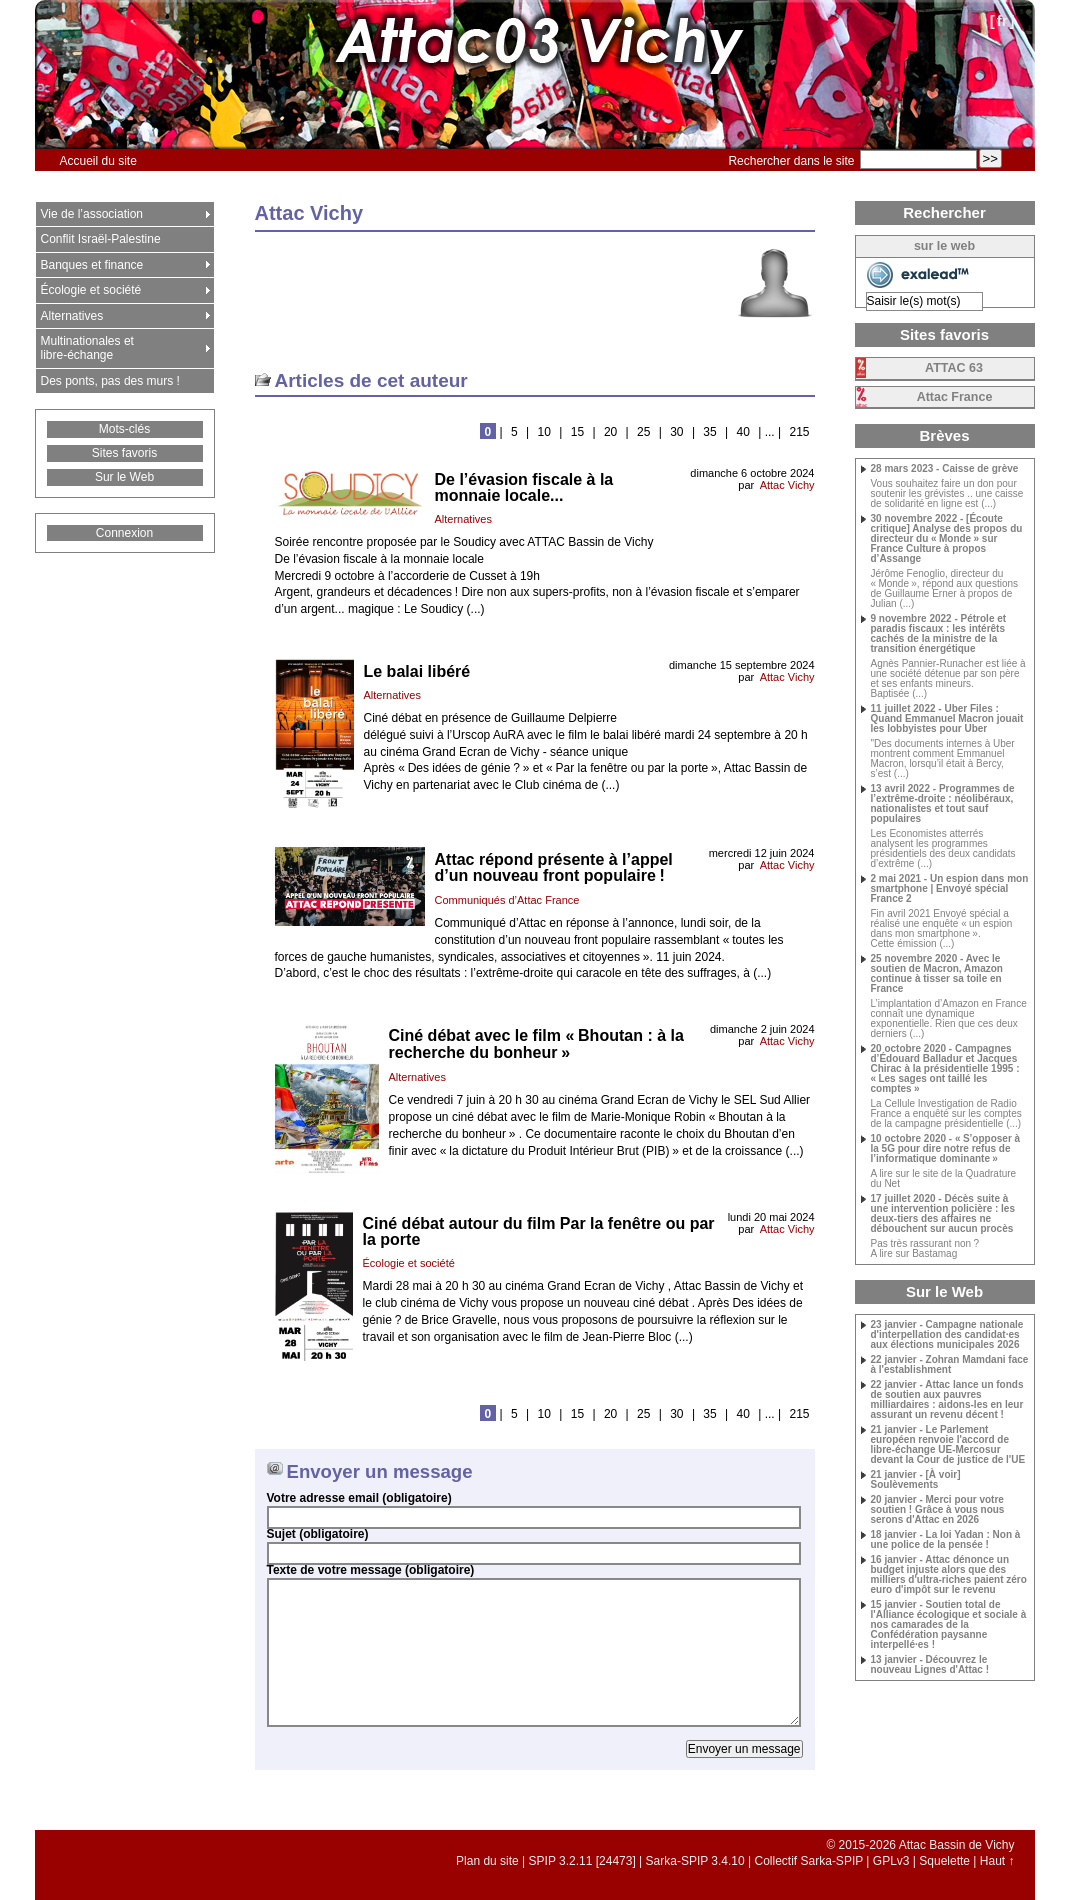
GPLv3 (891, 1861)
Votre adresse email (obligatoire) (359, 1498)
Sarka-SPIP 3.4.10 (695, 1861)
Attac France (955, 397)
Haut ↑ (997, 1861)
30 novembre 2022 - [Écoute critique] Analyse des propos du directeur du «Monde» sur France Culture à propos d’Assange (947, 539)
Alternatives (463, 519)
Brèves (944, 435)
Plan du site (487, 1861)
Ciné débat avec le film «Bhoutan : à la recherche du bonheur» (536, 1044)
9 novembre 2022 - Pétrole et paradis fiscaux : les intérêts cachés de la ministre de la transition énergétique (939, 634)
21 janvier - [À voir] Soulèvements (916, 1480)
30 (676, 432)
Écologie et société (409, 1263)
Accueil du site (98, 161)
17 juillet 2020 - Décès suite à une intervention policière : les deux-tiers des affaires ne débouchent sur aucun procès (943, 1214)
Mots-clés (124, 429)
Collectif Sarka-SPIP (809, 1861)
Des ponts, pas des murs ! (110, 381)
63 (954, 368)
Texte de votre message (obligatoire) (371, 1570)
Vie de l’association (92, 214)
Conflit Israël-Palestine (101, 239)
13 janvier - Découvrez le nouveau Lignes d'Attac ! (930, 1665)
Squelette (944, 1861)
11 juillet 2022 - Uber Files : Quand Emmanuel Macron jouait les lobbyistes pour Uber (947, 719)
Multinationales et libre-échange (87, 348)
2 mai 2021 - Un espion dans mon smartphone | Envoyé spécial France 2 (950, 889)
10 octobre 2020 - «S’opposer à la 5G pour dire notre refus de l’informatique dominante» (946, 1149)
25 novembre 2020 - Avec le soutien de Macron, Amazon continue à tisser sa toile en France (937, 974)
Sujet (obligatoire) (318, 1534)
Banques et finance (92, 265)
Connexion (124, 533)
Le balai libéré (417, 671)
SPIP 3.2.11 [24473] (582, 1861)
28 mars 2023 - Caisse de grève (945, 469)
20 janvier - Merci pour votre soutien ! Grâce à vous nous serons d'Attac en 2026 (938, 1510)
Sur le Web (124, 477)
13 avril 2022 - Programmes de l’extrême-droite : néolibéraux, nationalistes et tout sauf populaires (943, 804)
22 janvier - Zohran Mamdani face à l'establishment (950, 1365)
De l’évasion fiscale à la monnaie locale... (524, 487)
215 (799, 432)
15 (577, 432)
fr (1002, 20)
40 (743, 432)
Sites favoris (124, 453)
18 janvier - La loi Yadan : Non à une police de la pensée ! (946, 1540)
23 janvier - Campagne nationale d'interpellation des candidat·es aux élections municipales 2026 (947, 1335)
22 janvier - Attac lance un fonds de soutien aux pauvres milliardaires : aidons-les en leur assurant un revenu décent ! (947, 1400)
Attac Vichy (787, 485)
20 (610, 432)
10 (544, 432)
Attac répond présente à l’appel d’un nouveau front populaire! (554, 867)
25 (643, 432)
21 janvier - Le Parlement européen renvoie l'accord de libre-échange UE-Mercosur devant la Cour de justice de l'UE (948, 1445)
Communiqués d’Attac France (507, 900)
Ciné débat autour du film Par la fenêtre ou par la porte (539, 1231)
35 (709, 432)
